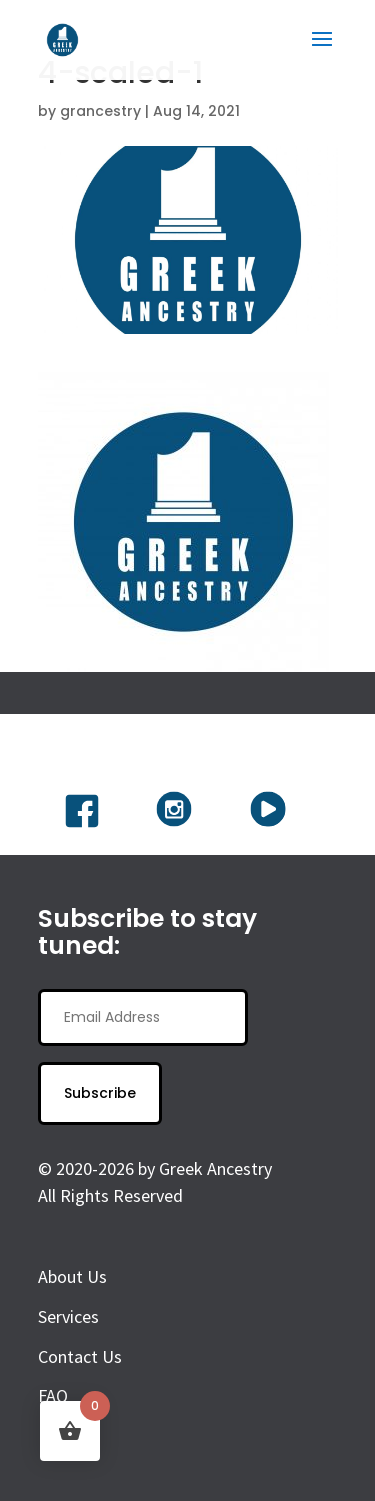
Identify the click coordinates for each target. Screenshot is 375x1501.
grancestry (100, 111)
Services (68, 1316)
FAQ (53, 1395)
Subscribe (100, 1093)
